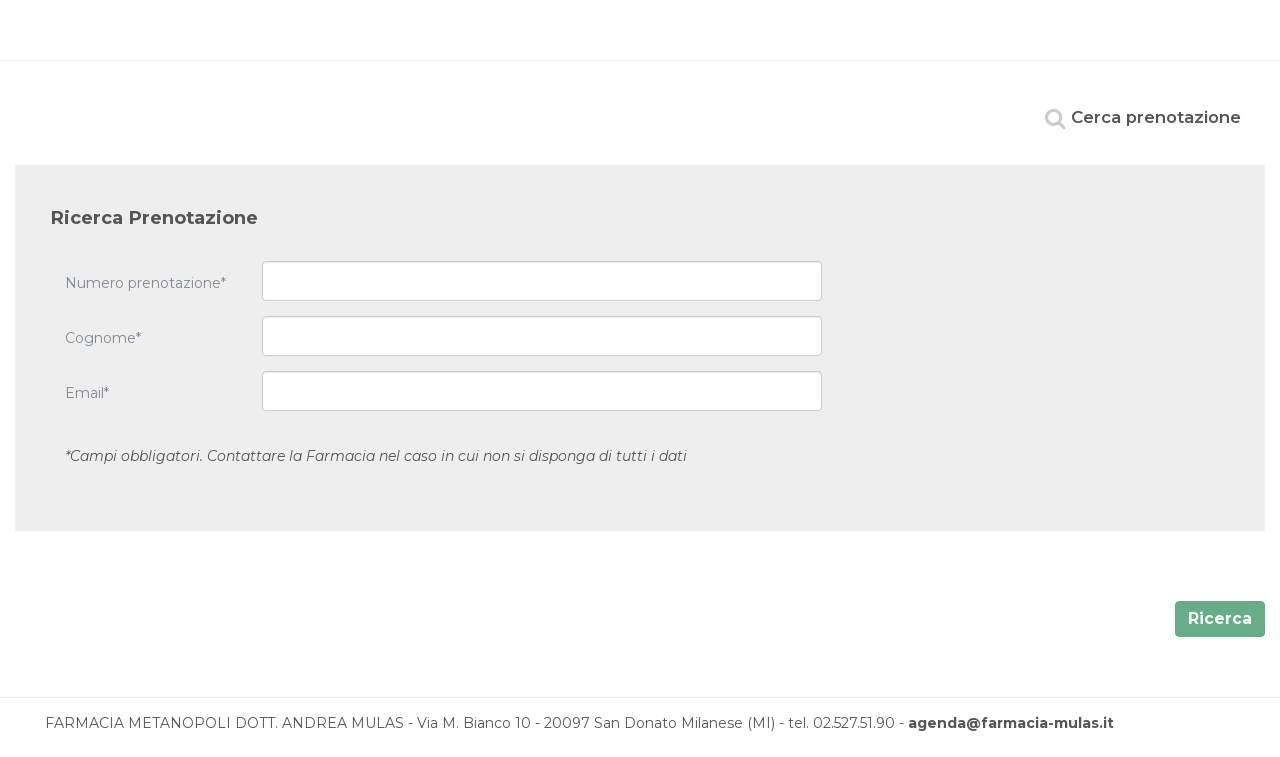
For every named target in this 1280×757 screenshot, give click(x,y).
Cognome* (103, 338)
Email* (87, 393)
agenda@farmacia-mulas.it (1011, 723)
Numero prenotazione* (145, 283)
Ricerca (1220, 618)
